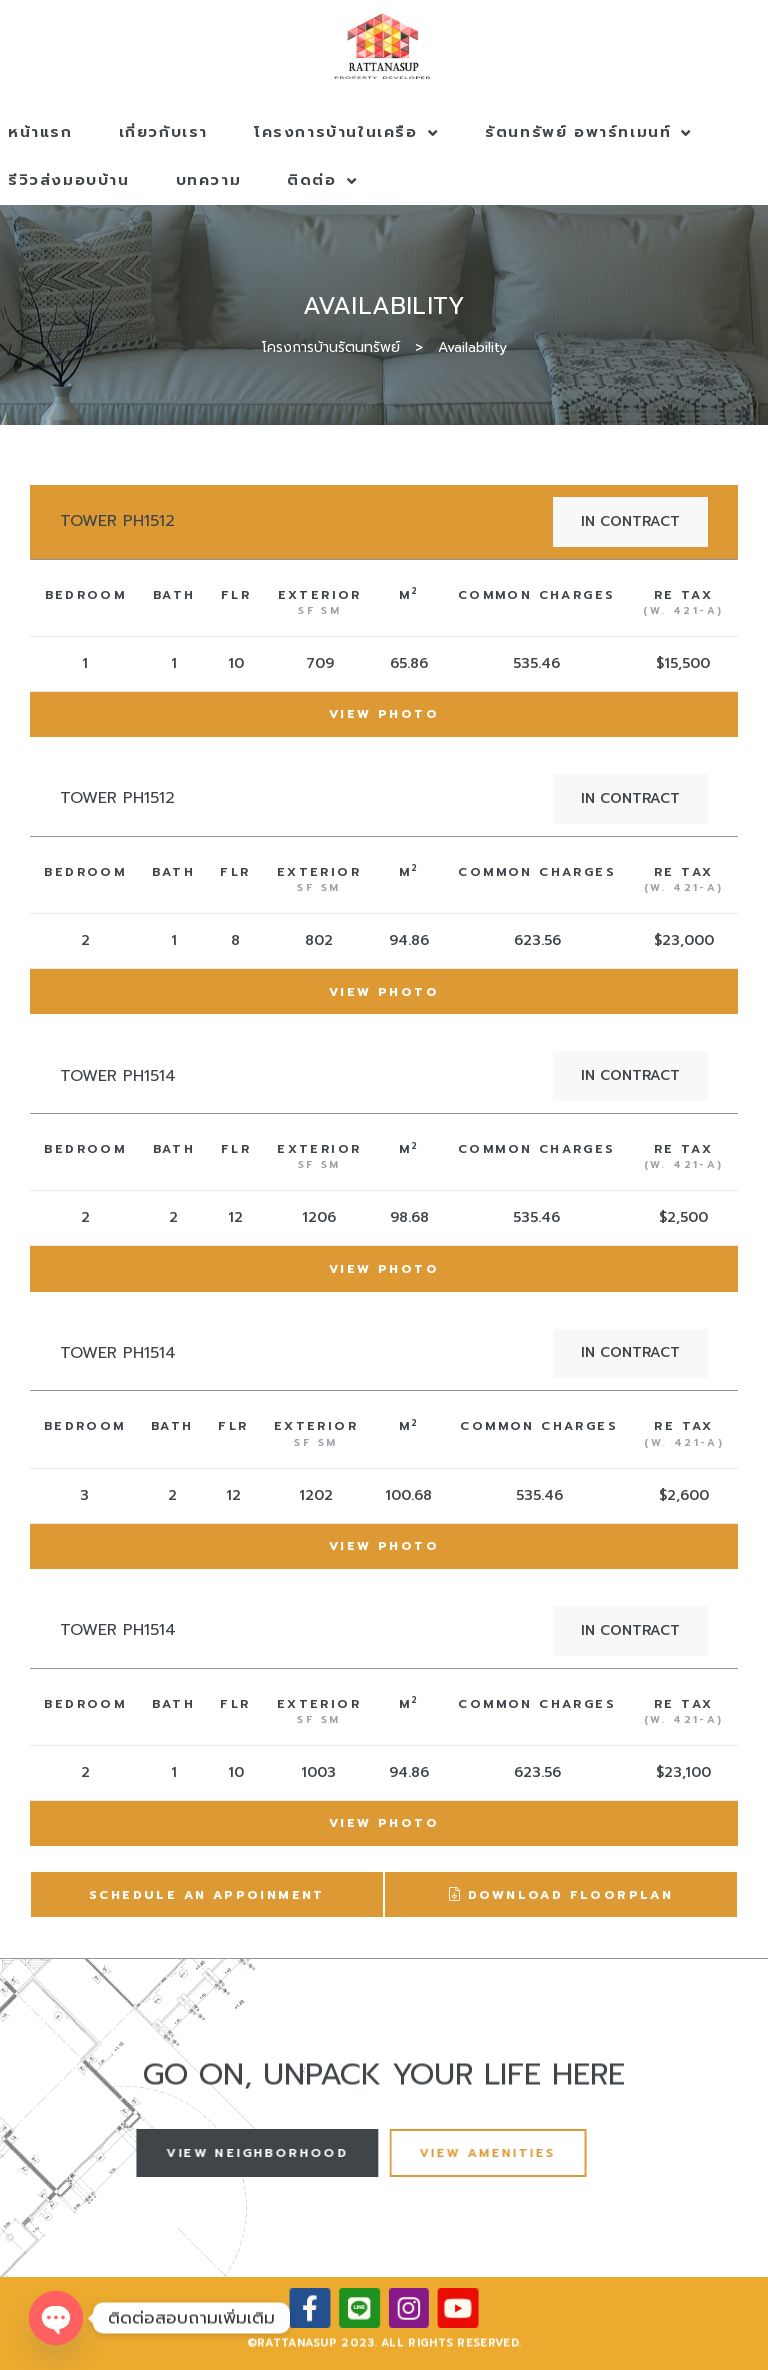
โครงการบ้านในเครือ (346, 132)
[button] (223, 2152)
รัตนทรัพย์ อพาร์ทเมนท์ (589, 132)
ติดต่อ (322, 180)
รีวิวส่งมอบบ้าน (69, 180)
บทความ (209, 180)
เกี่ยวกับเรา (163, 132)
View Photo (384, 714)
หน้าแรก (40, 132)
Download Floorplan (561, 1896)
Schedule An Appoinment (207, 1895)
